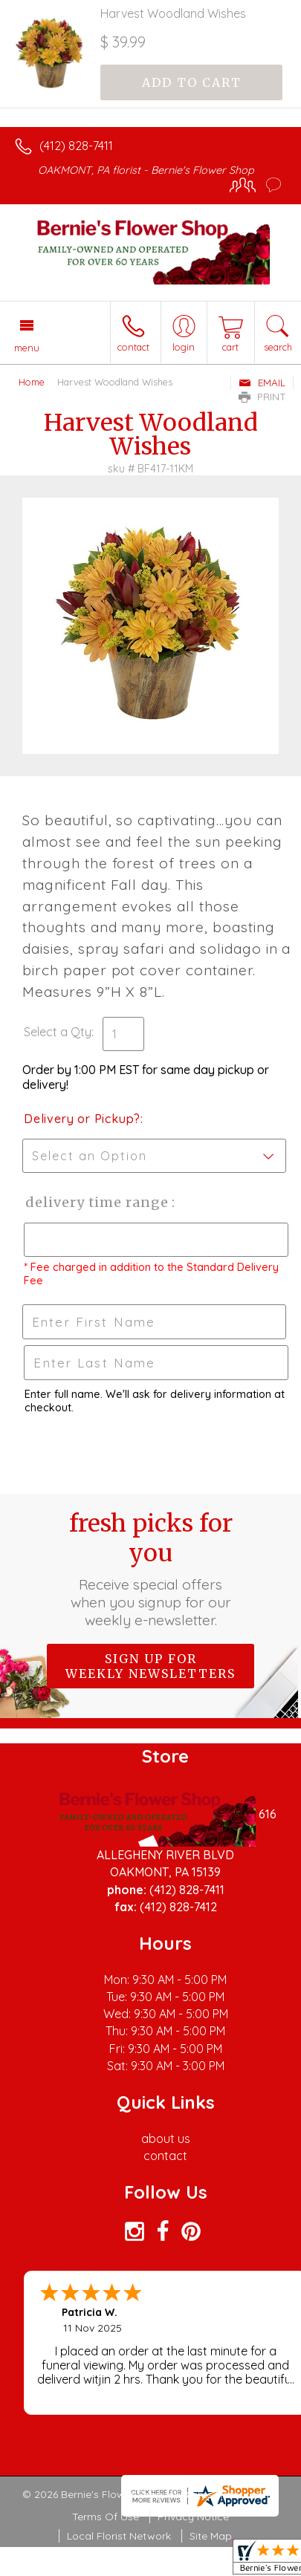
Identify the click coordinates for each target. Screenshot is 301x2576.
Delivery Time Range (97, 1202)
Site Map (211, 2536)
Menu (26, 348)
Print (262, 396)
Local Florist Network (119, 2536)
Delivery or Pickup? (82, 1118)
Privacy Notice (193, 2516)
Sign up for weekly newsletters (150, 1666)
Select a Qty (57, 1031)
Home (32, 382)
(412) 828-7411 (76, 145)
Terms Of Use (105, 2516)
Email (262, 382)
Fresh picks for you (151, 1569)
